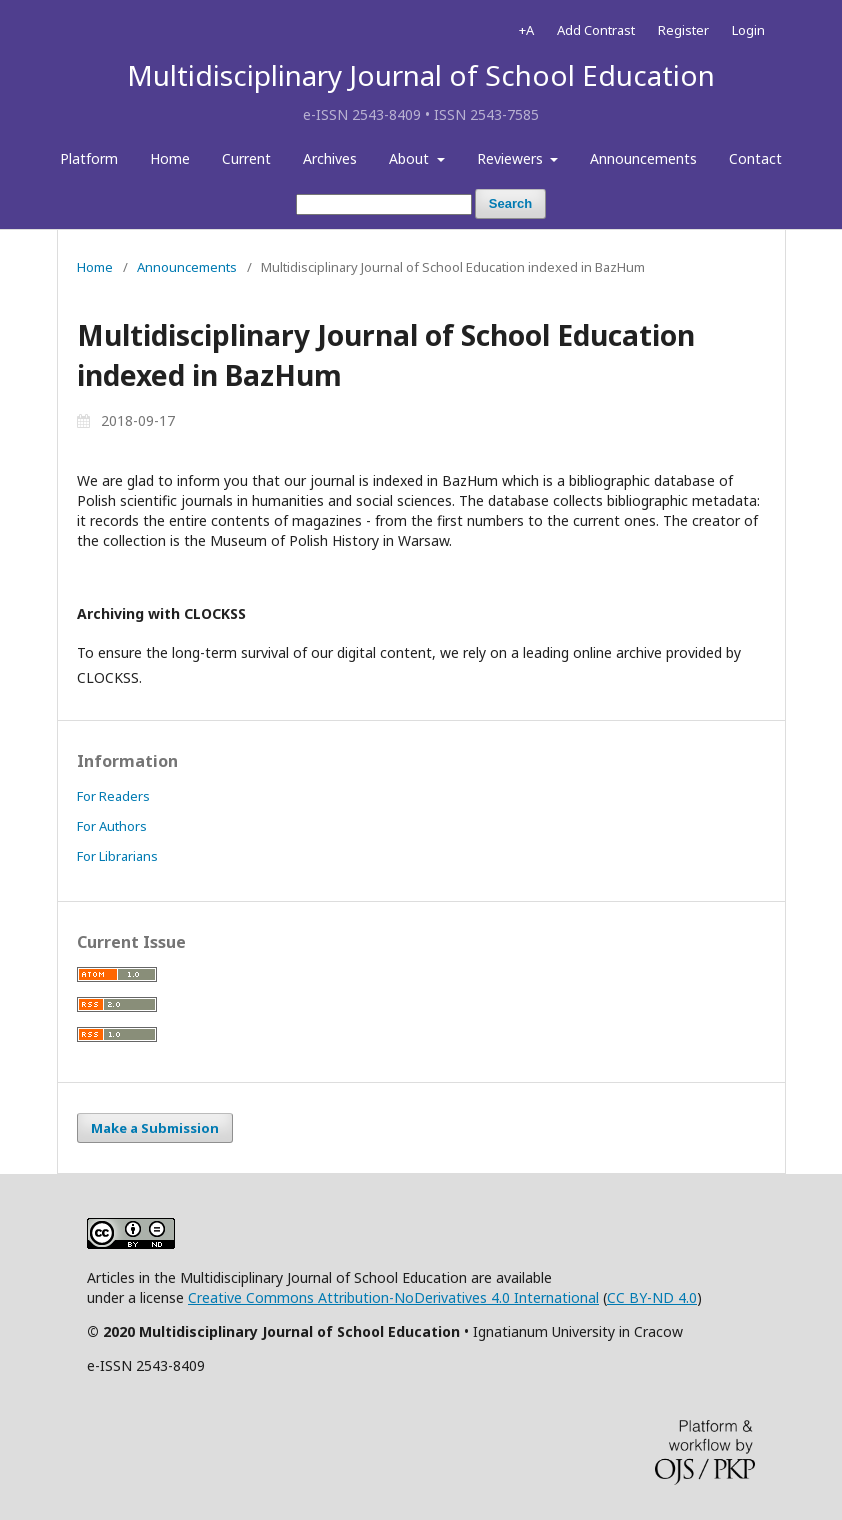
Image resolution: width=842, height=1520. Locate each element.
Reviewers (512, 158)
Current (246, 158)
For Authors (112, 826)
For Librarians (117, 856)
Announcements (643, 158)
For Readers (113, 796)
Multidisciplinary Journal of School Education (421, 75)
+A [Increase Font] (526, 30)
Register (683, 30)
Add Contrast (596, 30)
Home (170, 158)
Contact (755, 158)
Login (748, 30)
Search (510, 203)
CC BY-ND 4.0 (652, 1297)
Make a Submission (155, 1128)
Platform (89, 158)
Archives (330, 158)
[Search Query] (384, 204)
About (411, 158)
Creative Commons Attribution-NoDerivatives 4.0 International (393, 1297)
